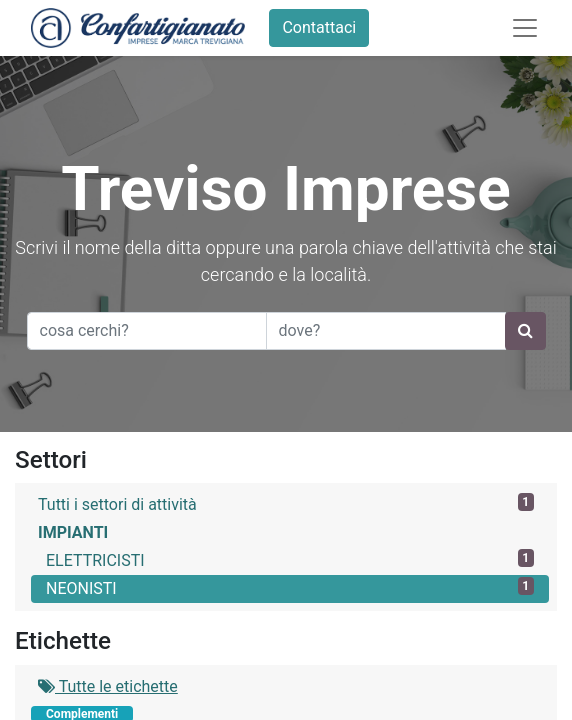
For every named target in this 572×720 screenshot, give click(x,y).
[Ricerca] (525, 331)
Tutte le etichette (108, 686)
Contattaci (319, 27)
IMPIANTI (73, 532)
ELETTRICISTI (290, 559)
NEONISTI (290, 587)
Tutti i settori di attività (286, 503)
